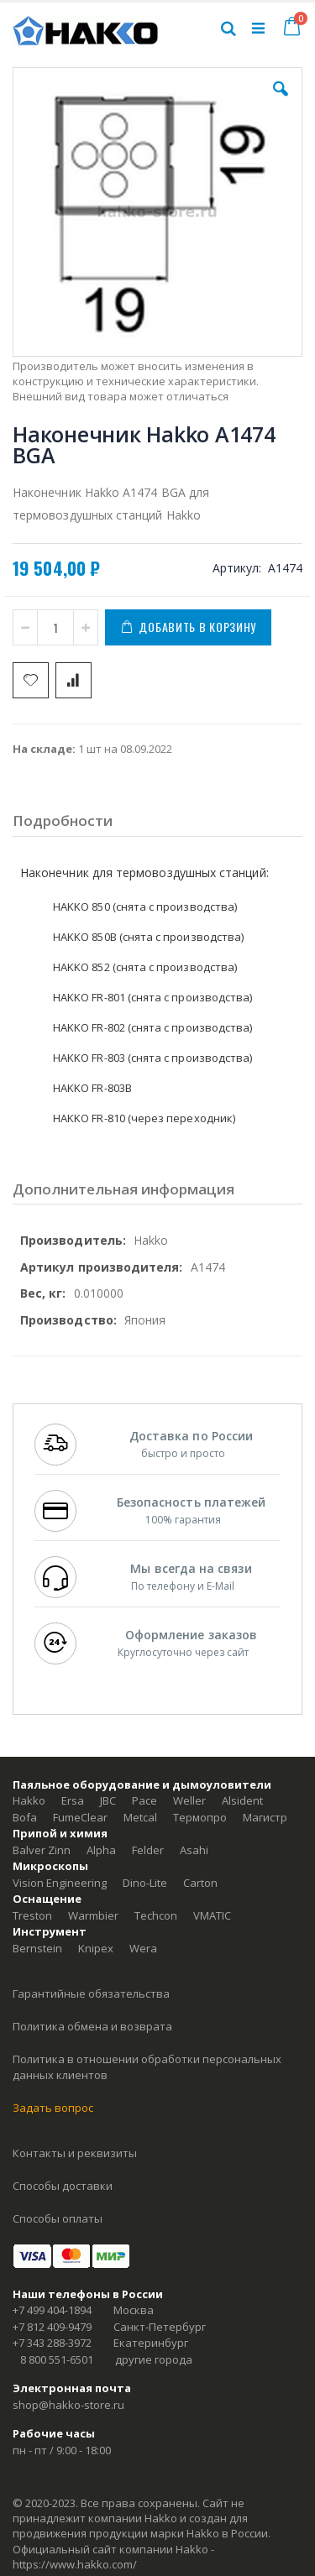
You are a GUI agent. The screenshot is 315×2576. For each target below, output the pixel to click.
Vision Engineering (60, 1882)
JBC (108, 1800)
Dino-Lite (145, 1882)
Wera (143, 1948)
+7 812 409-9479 (52, 2326)
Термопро (200, 1817)
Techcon (155, 1915)
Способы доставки (63, 2185)
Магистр (265, 1817)
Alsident (242, 1800)
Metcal (140, 1817)
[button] (281, 101)
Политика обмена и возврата (92, 2026)
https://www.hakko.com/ (75, 2564)
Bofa (25, 1817)
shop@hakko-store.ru (68, 2404)
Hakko (29, 1800)
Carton (200, 1882)
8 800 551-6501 (56, 2359)
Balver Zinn (42, 1850)
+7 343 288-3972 (52, 2342)
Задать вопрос (53, 2107)
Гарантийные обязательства (91, 1993)
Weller (189, 1800)
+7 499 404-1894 (52, 2309)
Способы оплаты (57, 2218)
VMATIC (212, 1915)
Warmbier (93, 1915)
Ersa (72, 1800)
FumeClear (80, 1817)
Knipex (95, 1948)
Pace (144, 1800)
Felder (148, 1850)
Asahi (194, 1850)
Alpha (101, 1850)
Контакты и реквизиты (75, 2153)
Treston (32, 1915)
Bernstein (37, 1948)
